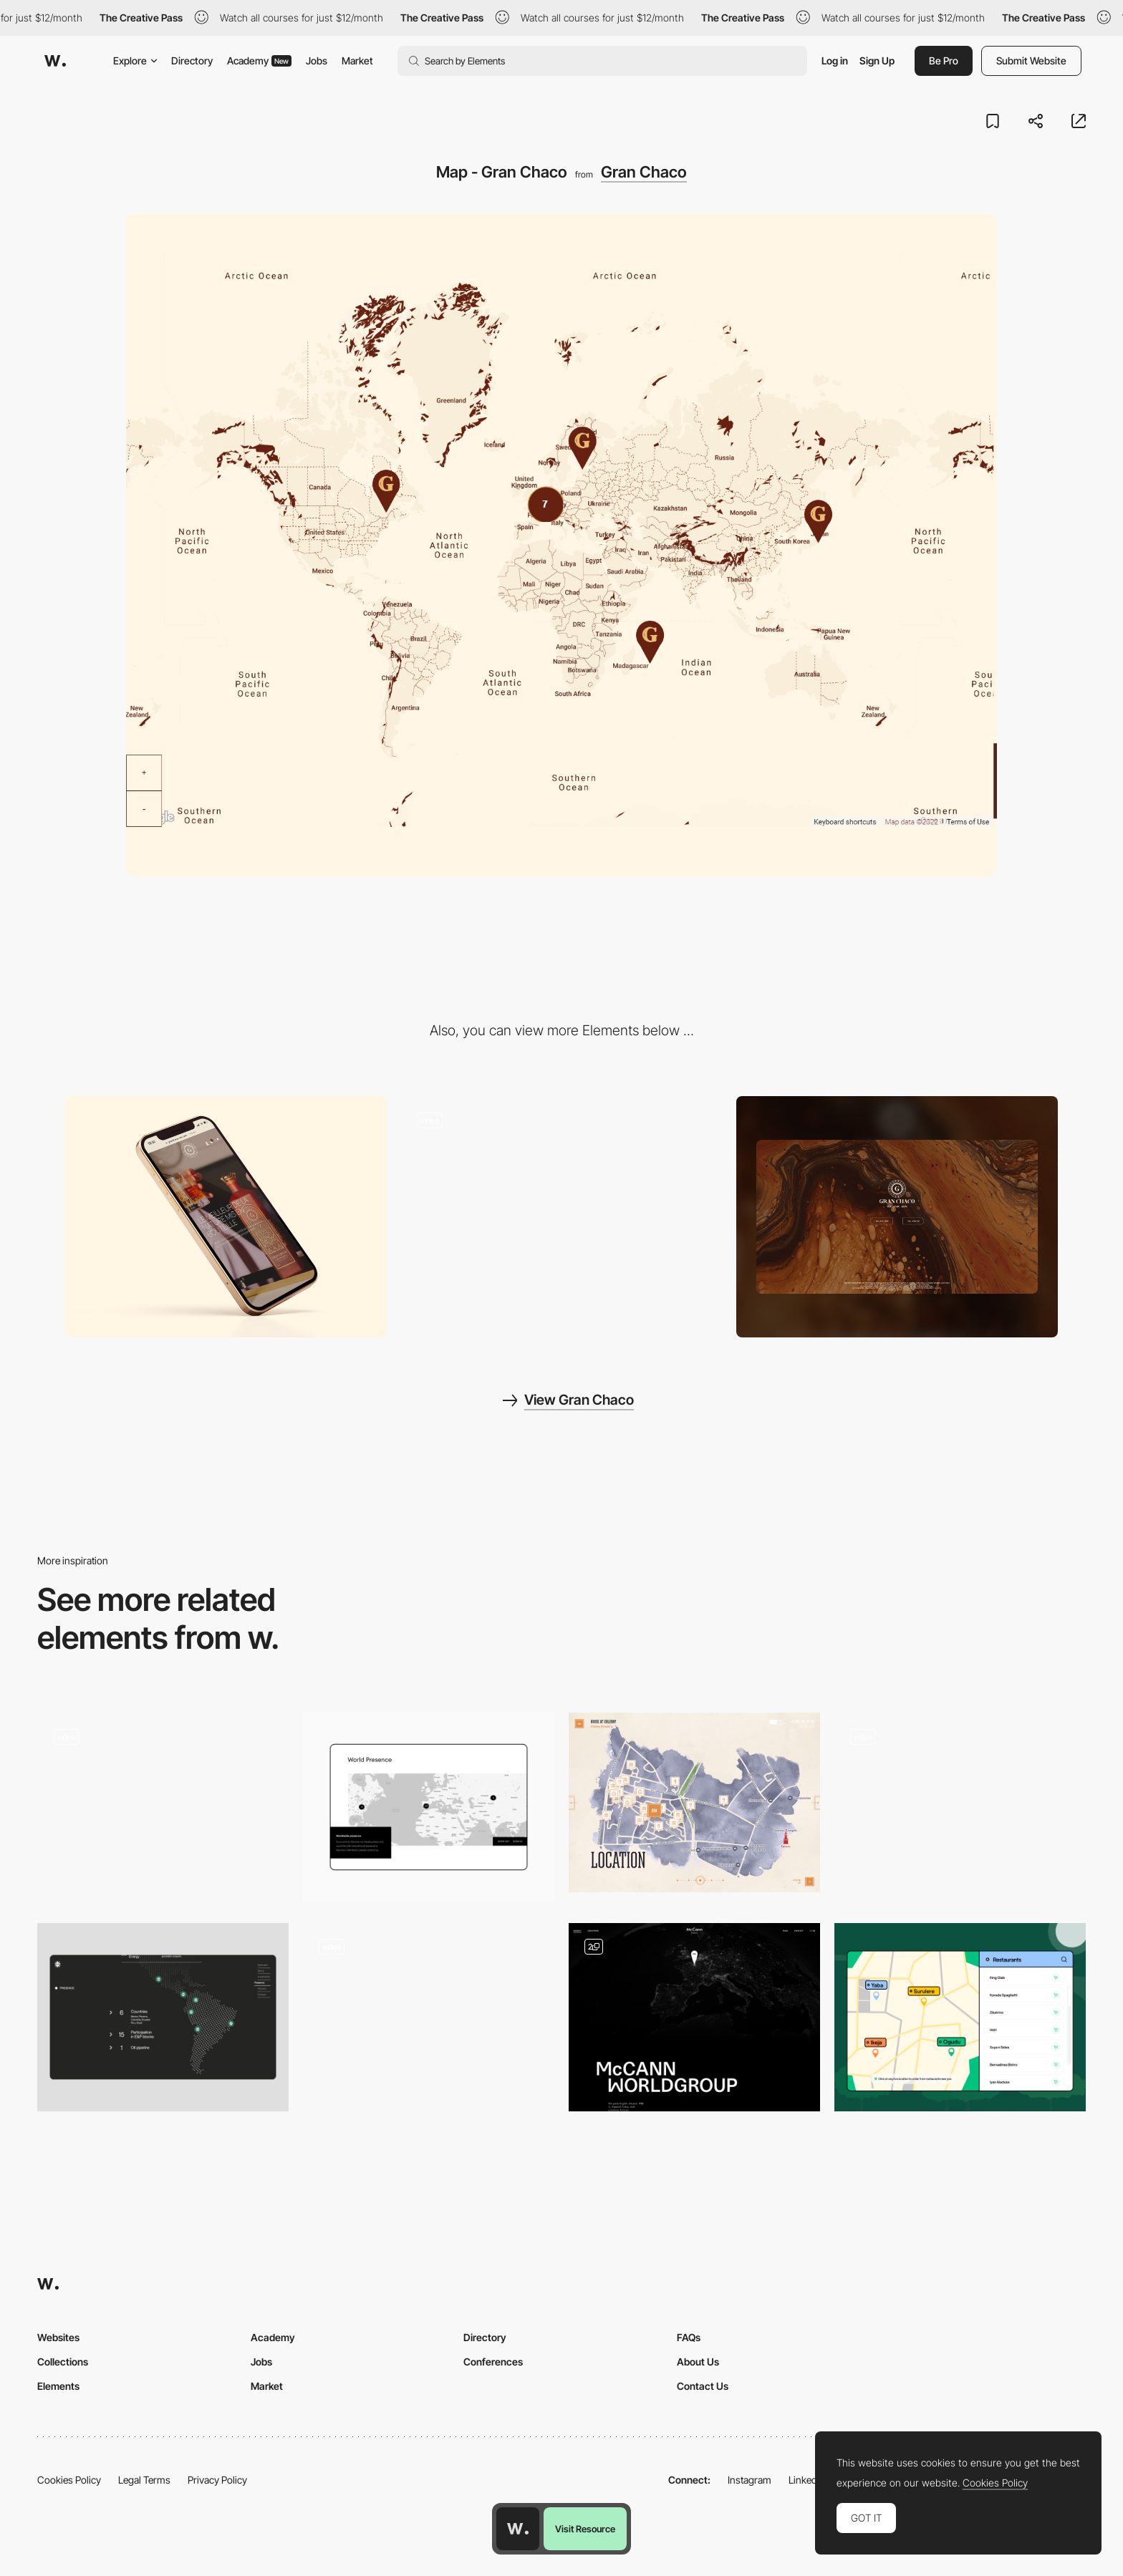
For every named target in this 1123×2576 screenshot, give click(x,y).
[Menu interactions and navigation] (562, 1216)
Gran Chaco (644, 172)
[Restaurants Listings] (960, 2017)
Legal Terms (144, 2480)
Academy (259, 60)
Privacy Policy (217, 2480)
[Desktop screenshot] (897, 1216)
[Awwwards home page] (517, 2528)
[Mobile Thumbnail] (226, 1216)
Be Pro (943, 60)
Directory (192, 60)
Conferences (493, 2361)
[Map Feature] (428, 2008)
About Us (698, 2361)
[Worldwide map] (428, 1807)
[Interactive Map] (163, 1807)
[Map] (960, 1807)
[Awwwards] (55, 61)
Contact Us (702, 2386)
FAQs (688, 2337)
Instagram (749, 2480)
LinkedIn (807, 2480)
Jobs (316, 60)
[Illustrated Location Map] (694, 1802)
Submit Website (1031, 60)
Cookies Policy (69, 2480)
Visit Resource (585, 2528)
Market (357, 60)
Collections (62, 2361)
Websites (58, 2337)
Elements (58, 2386)
